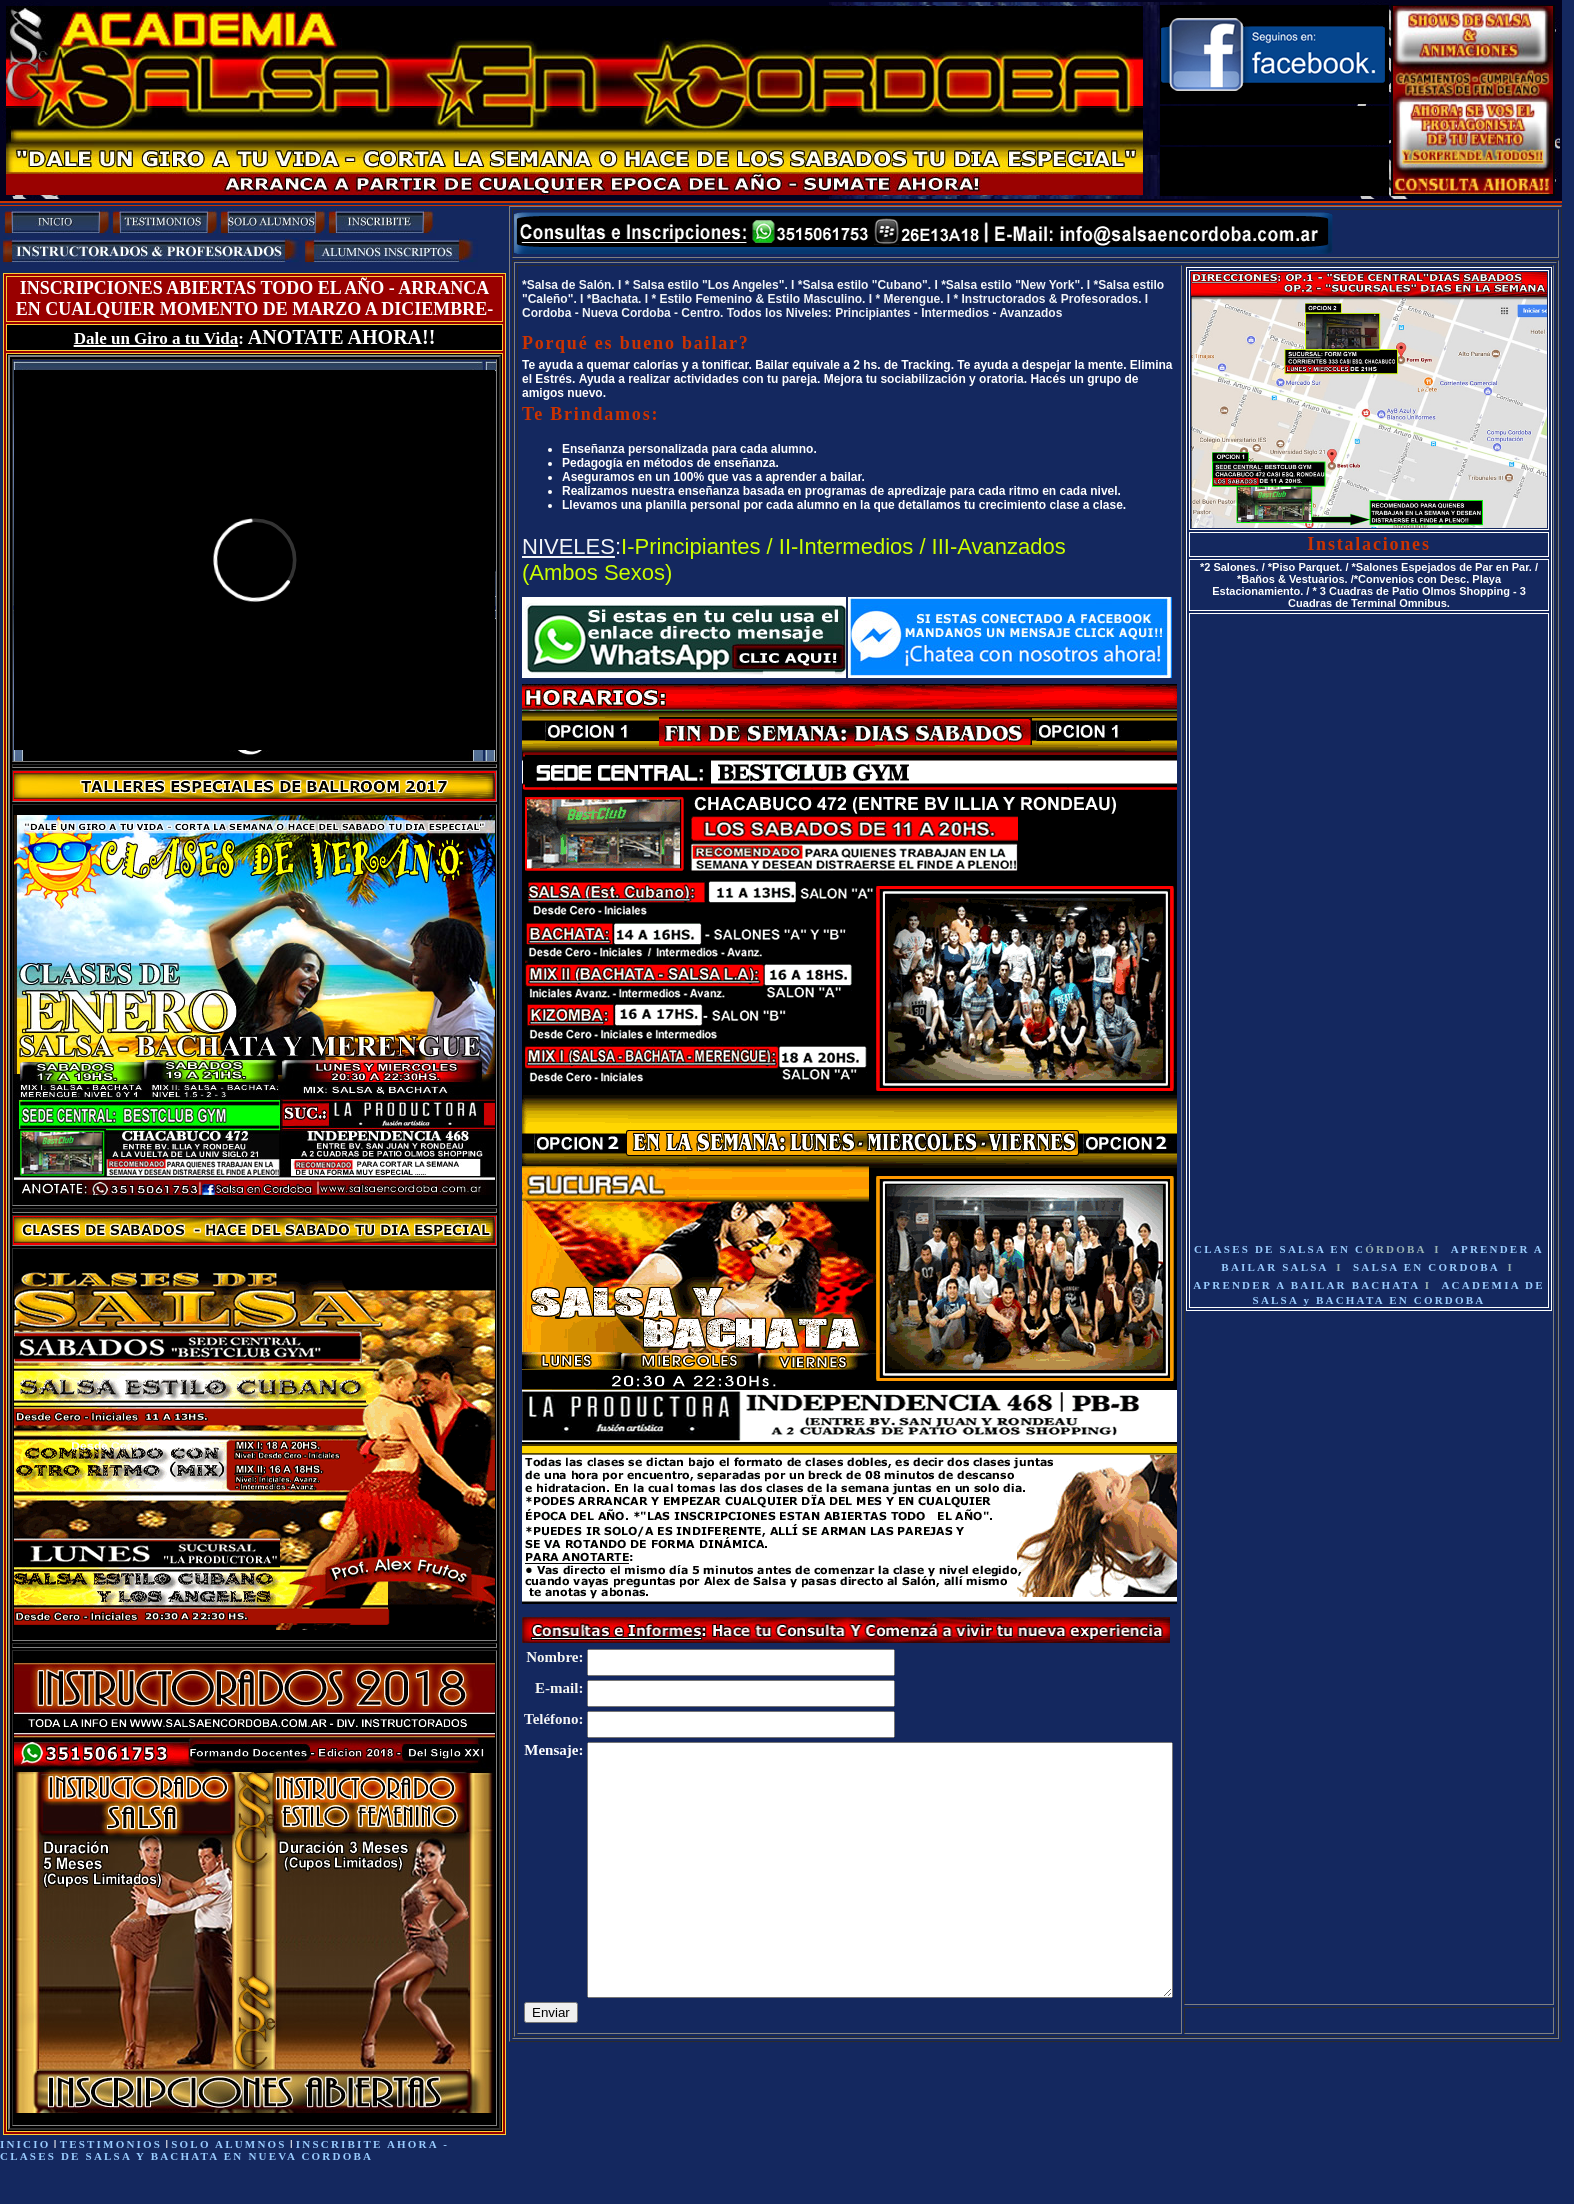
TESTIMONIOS (111, 2144)
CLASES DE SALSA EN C (1310, 1249)
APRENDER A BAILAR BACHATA (1309, 1285)
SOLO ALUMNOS (228, 2144)
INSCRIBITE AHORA (369, 2144)
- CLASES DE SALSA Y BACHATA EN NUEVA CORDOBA (224, 2150)
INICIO (25, 2144)
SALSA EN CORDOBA (1426, 1267)
